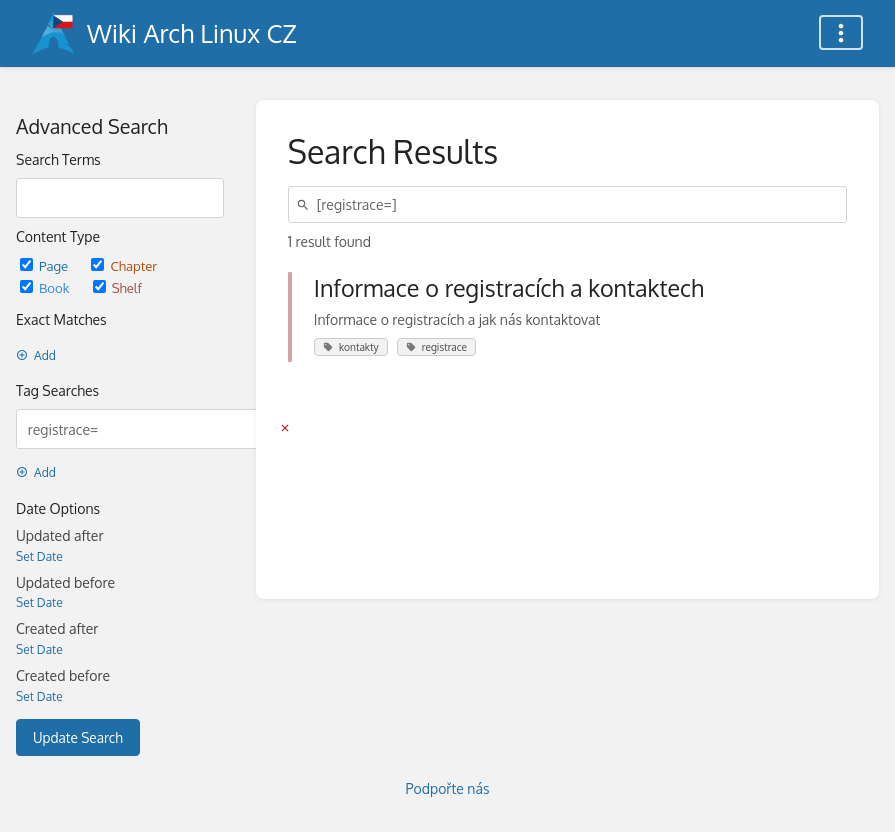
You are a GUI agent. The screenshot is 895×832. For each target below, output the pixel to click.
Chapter (124, 265)
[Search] (306, 204)
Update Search (78, 737)
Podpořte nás (448, 788)
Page (45, 265)
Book (46, 287)
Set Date (39, 556)
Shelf (117, 287)
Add (36, 355)
